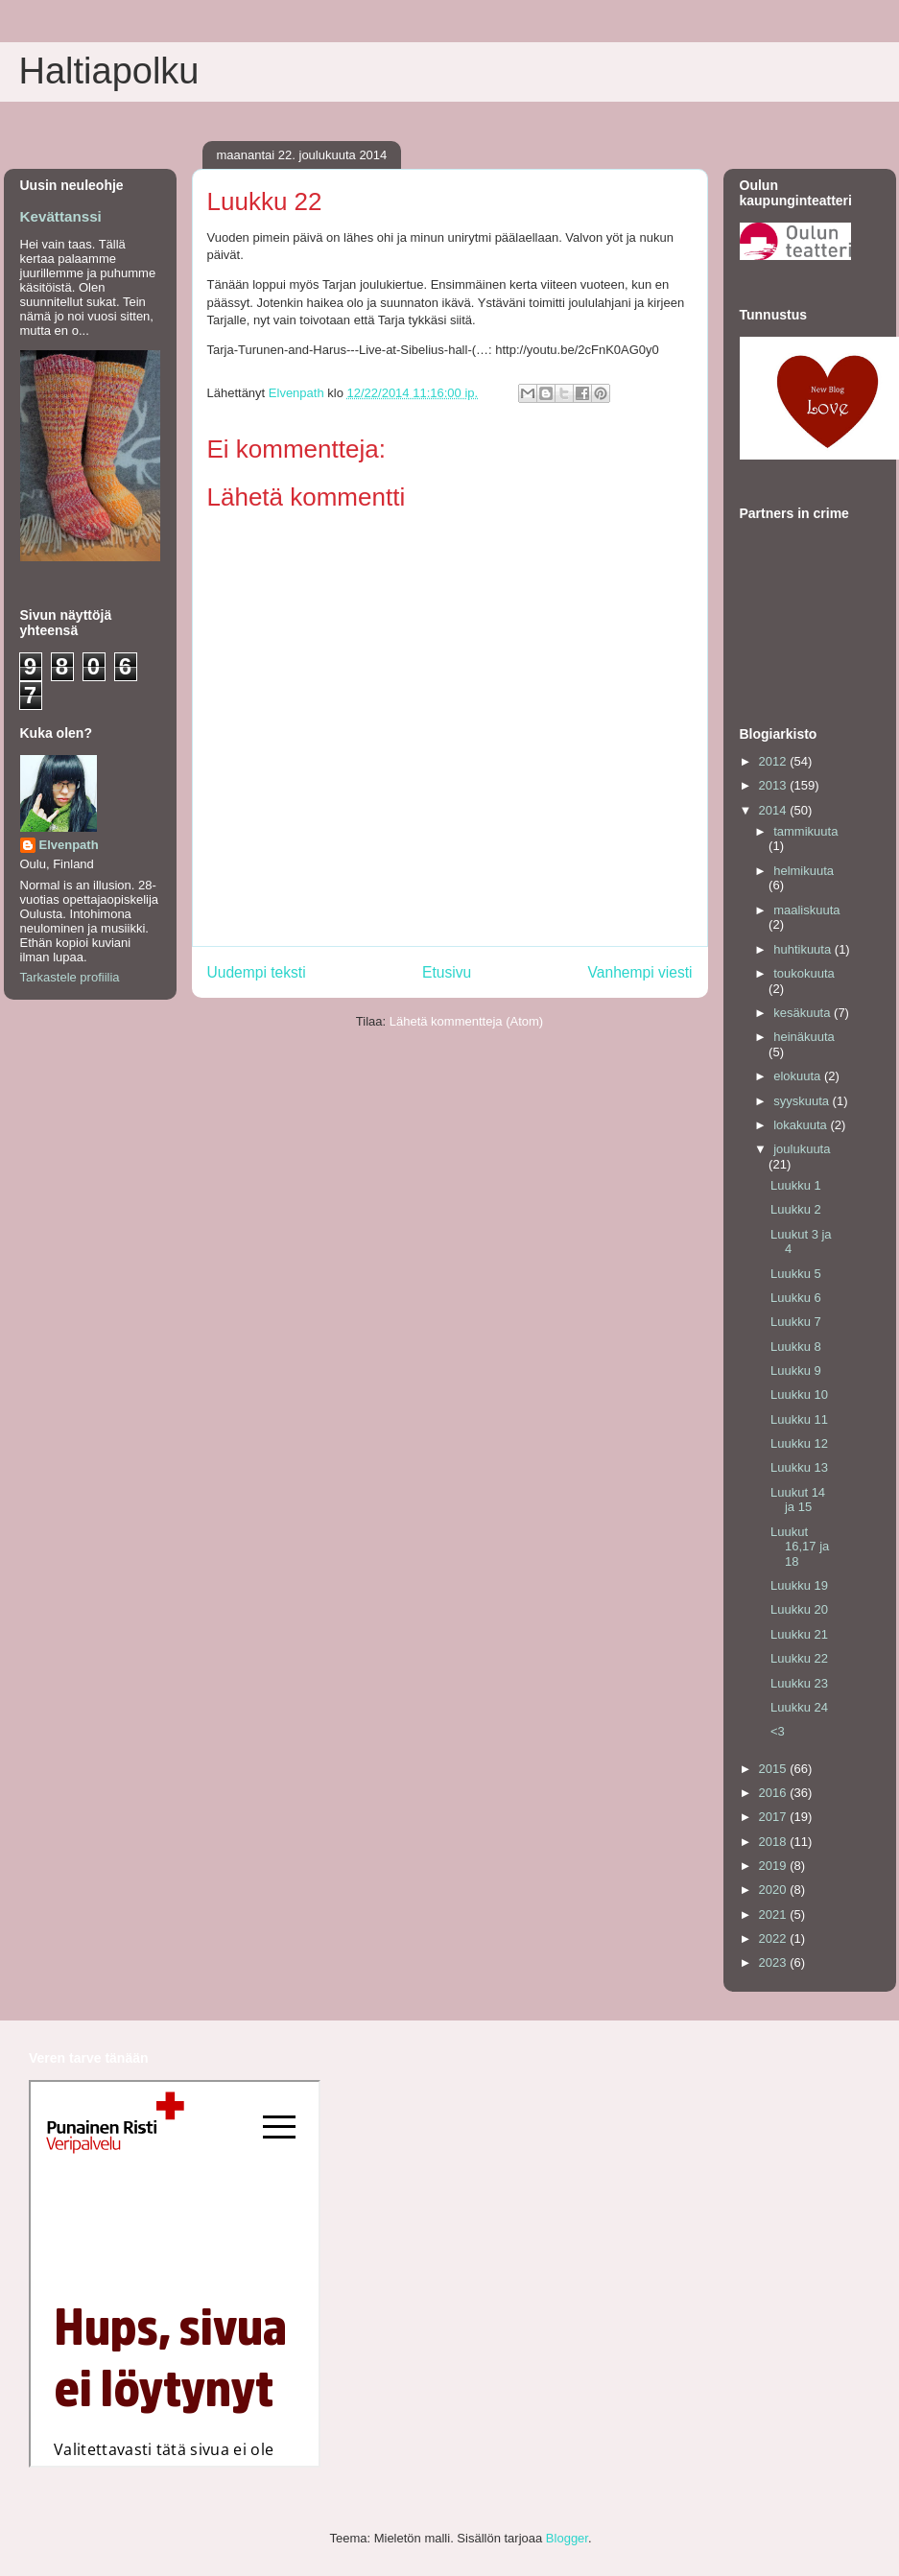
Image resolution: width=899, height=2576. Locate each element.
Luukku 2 (795, 1209)
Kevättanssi (61, 216)
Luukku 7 (795, 1321)
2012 (775, 761)
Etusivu (446, 972)
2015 (775, 1768)
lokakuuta (801, 1125)
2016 (775, 1792)
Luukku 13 (799, 1467)
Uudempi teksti (256, 972)
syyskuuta (802, 1101)
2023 (775, 1962)
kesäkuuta (803, 1012)
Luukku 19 (799, 1585)
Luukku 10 (799, 1394)
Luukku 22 (799, 1658)
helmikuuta (803, 870)
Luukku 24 (799, 1707)
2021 (775, 1914)
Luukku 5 (795, 1273)
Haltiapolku (109, 71)
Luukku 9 (795, 1370)
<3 (777, 1731)
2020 (775, 1889)
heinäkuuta (804, 1036)
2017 (775, 1816)
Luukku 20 (799, 1609)
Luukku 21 (799, 1634)
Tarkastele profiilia (70, 977)
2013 (775, 785)
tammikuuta (805, 831)
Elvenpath (69, 845)
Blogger (567, 2538)
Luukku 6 (795, 1297)
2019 (775, 1865)
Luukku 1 (795, 1185)
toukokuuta (804, 973)
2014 (775, 810)
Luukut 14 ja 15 (797, 1500)
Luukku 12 (799, 1443)
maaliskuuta (806, 910)
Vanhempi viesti (640, 972)
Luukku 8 (795, 1346)
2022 (775, 1938)
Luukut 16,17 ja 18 (799, 1546)
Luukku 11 (799, 1419)
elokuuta (798, 1076)
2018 (775, 1841)
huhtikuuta (804, 949)
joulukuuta (801, 1149)
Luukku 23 (799, 1683)
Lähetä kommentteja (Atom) (466, 1021)
